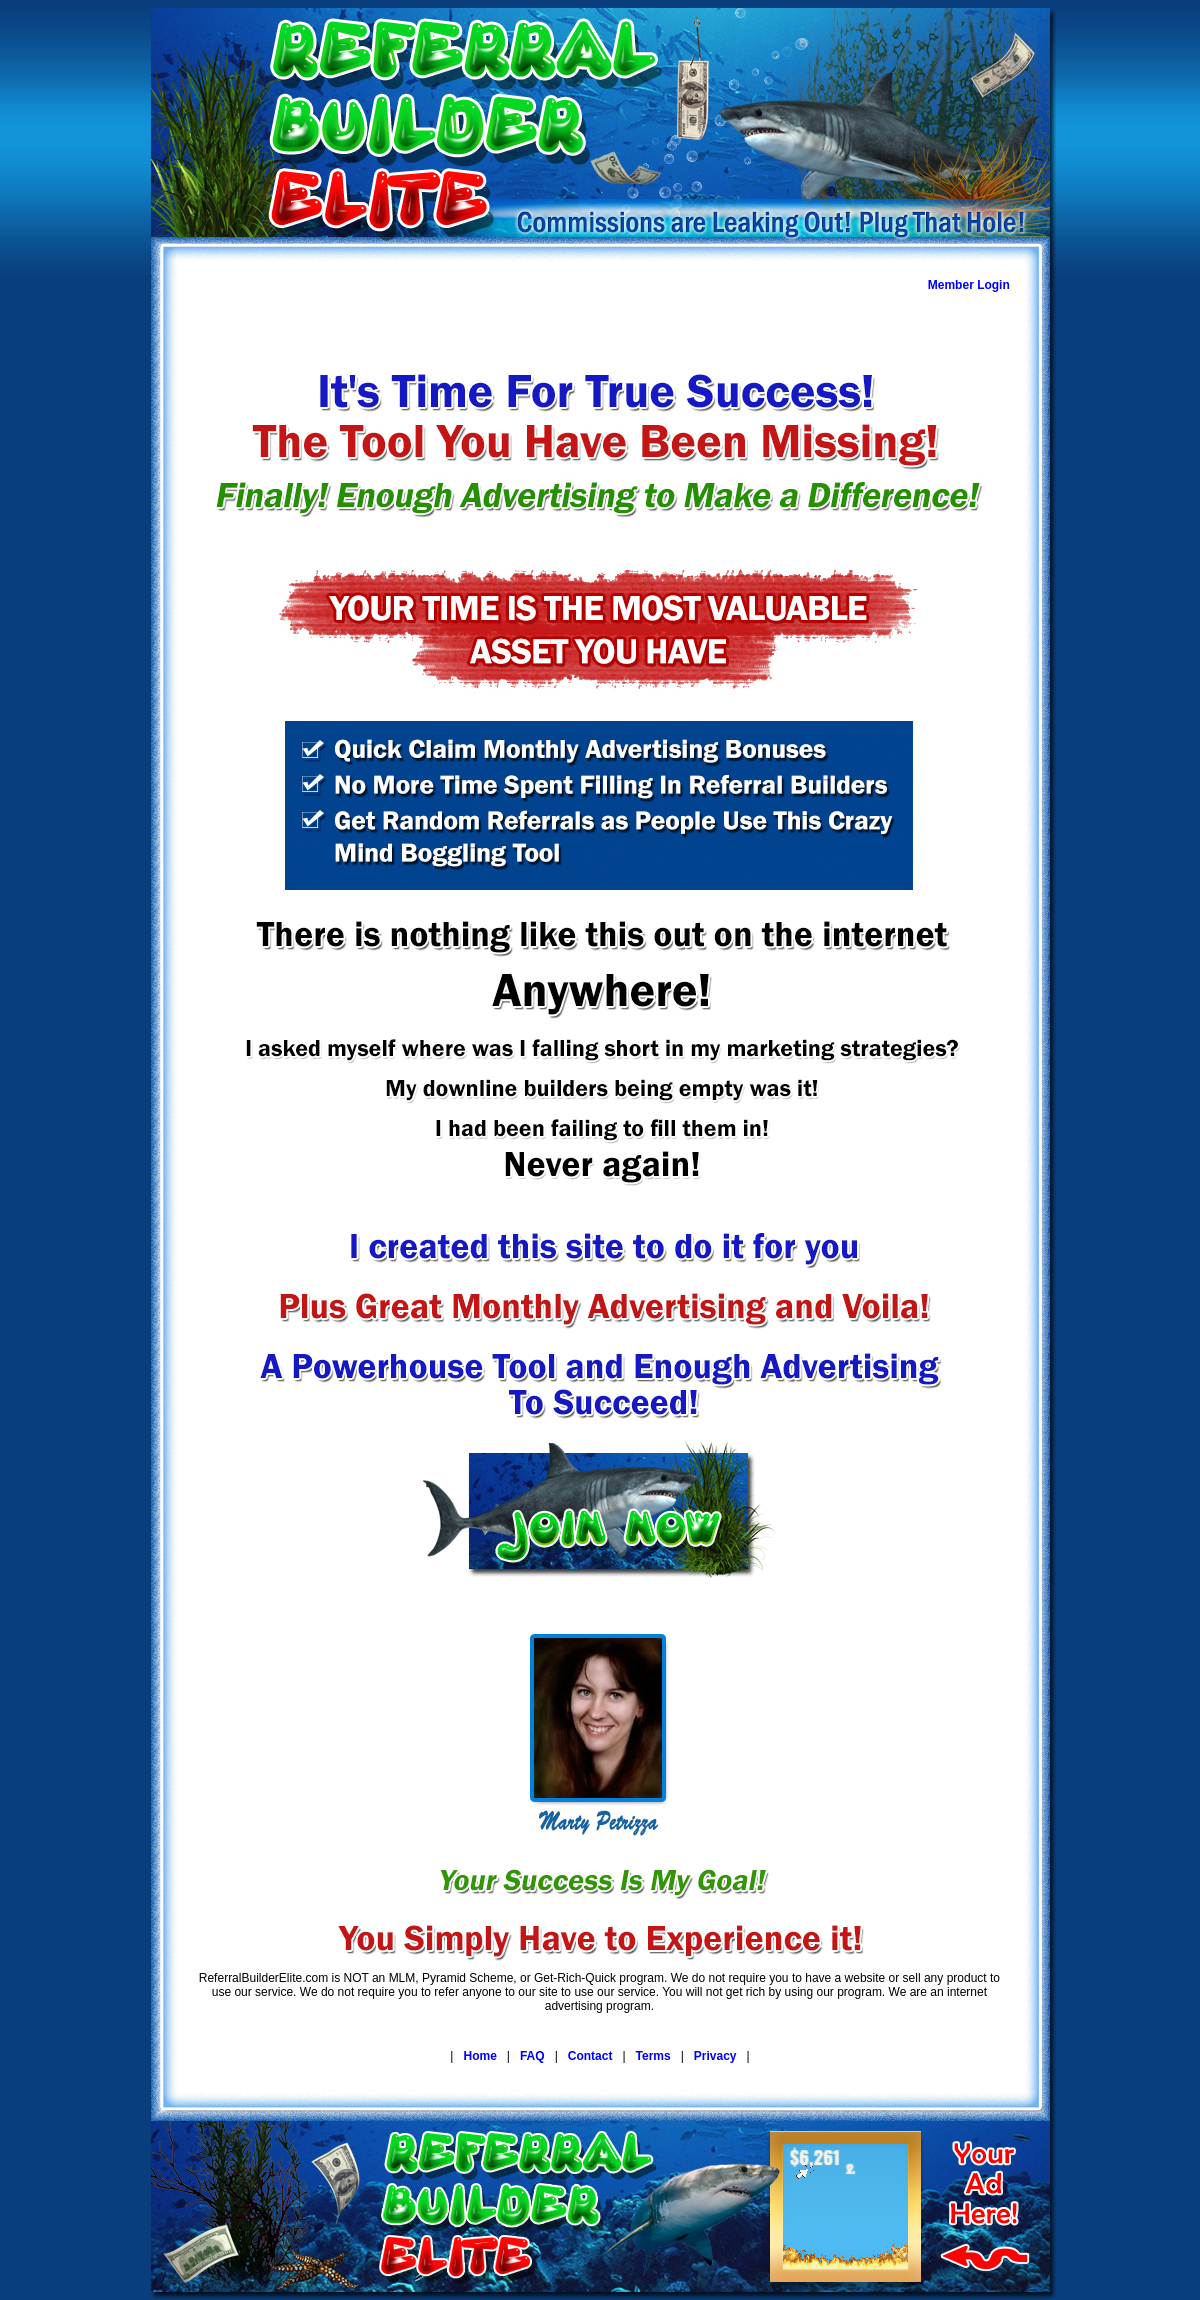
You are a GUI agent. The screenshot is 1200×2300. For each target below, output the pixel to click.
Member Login (969, 285)
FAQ (532, 2056)
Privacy (715, 2056)
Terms (653, 2056)
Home (479, 2056)
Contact (590, 2056)
